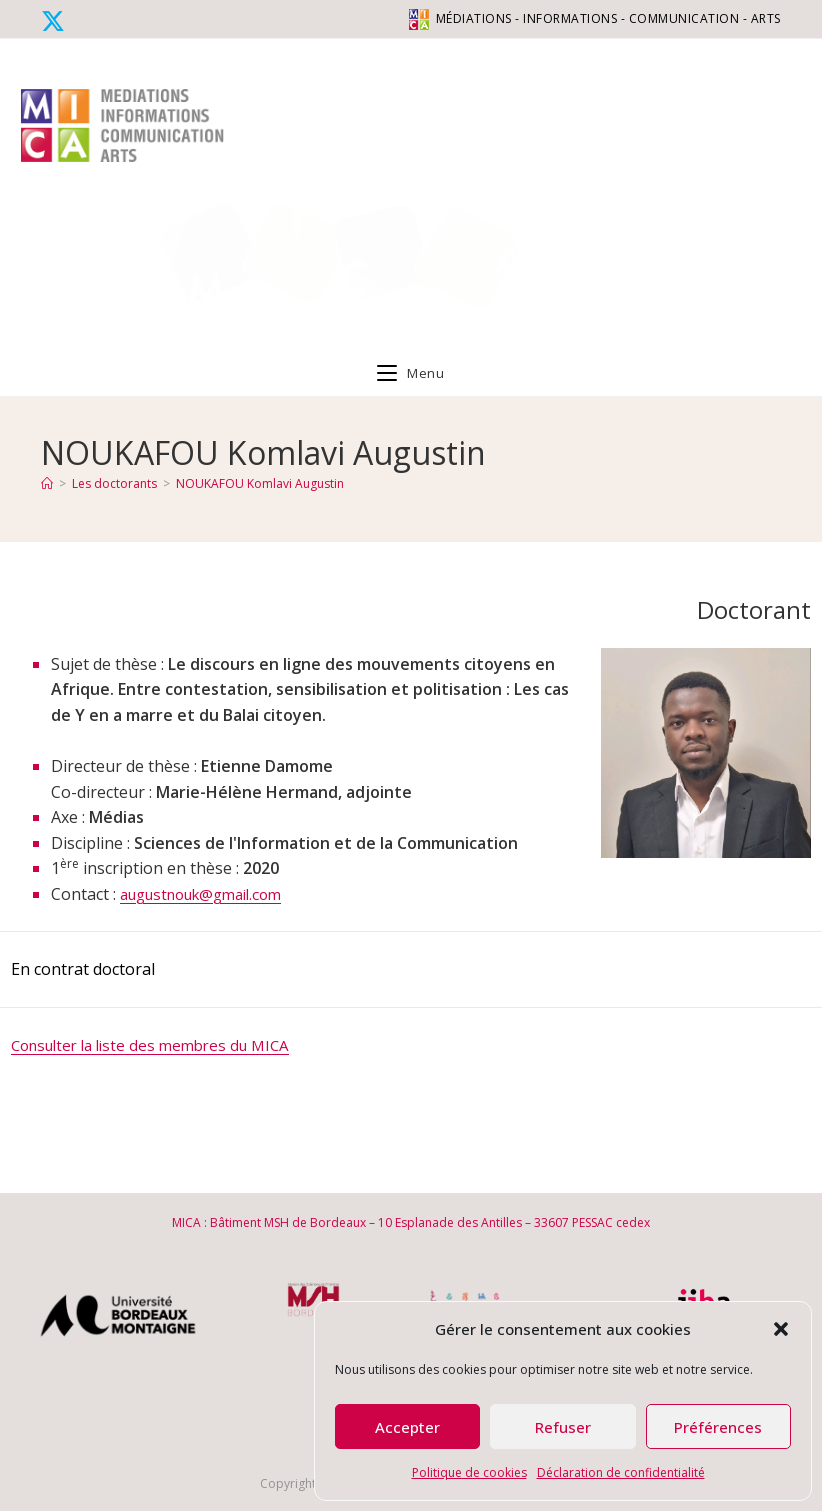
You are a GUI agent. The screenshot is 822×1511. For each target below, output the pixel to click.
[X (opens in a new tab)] (56, 21)
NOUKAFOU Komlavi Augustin (260, 483)
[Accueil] (47, 483)
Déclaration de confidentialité (621, 1472)
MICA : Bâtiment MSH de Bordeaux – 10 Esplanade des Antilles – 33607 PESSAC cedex (411, 1222)
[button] (781, 1329)
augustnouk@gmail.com (210, 894)
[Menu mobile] (410, 373)
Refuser (563, 1427)
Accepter (407, 1427)
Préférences (718, 1427)
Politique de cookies (469, 1472)
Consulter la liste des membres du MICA (160, 1045)
